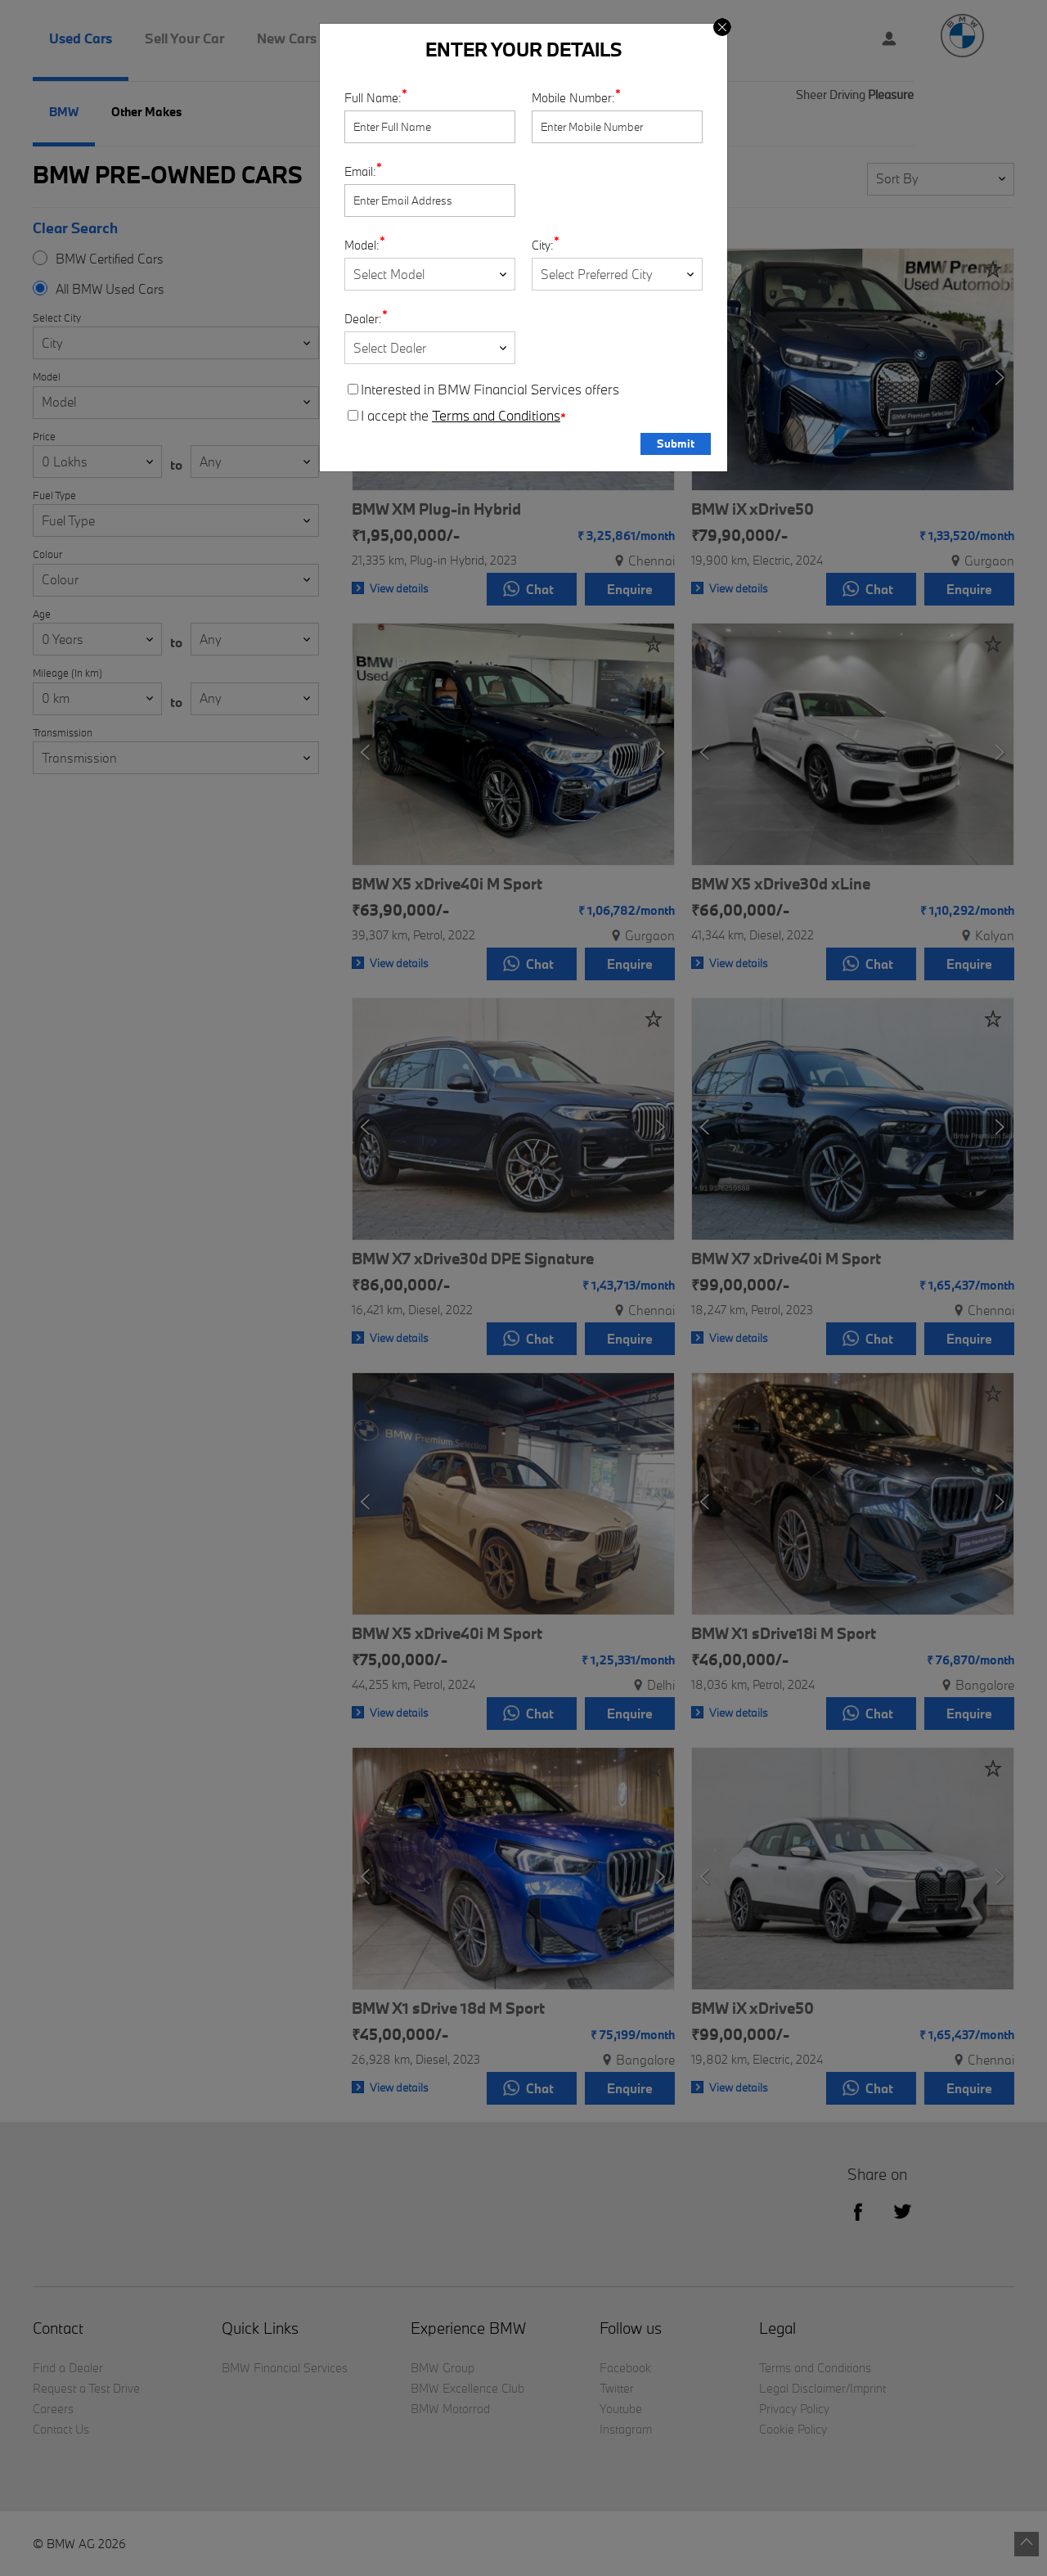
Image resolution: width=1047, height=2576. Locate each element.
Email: (360, 171)
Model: (362, 245)
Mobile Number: (573, 98)
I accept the (457, 416)
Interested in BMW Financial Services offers (483, 390)
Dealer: (363, 319)
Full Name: (373, 98)
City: (543, 245)
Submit (675, 443)
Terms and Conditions (496, 416)
